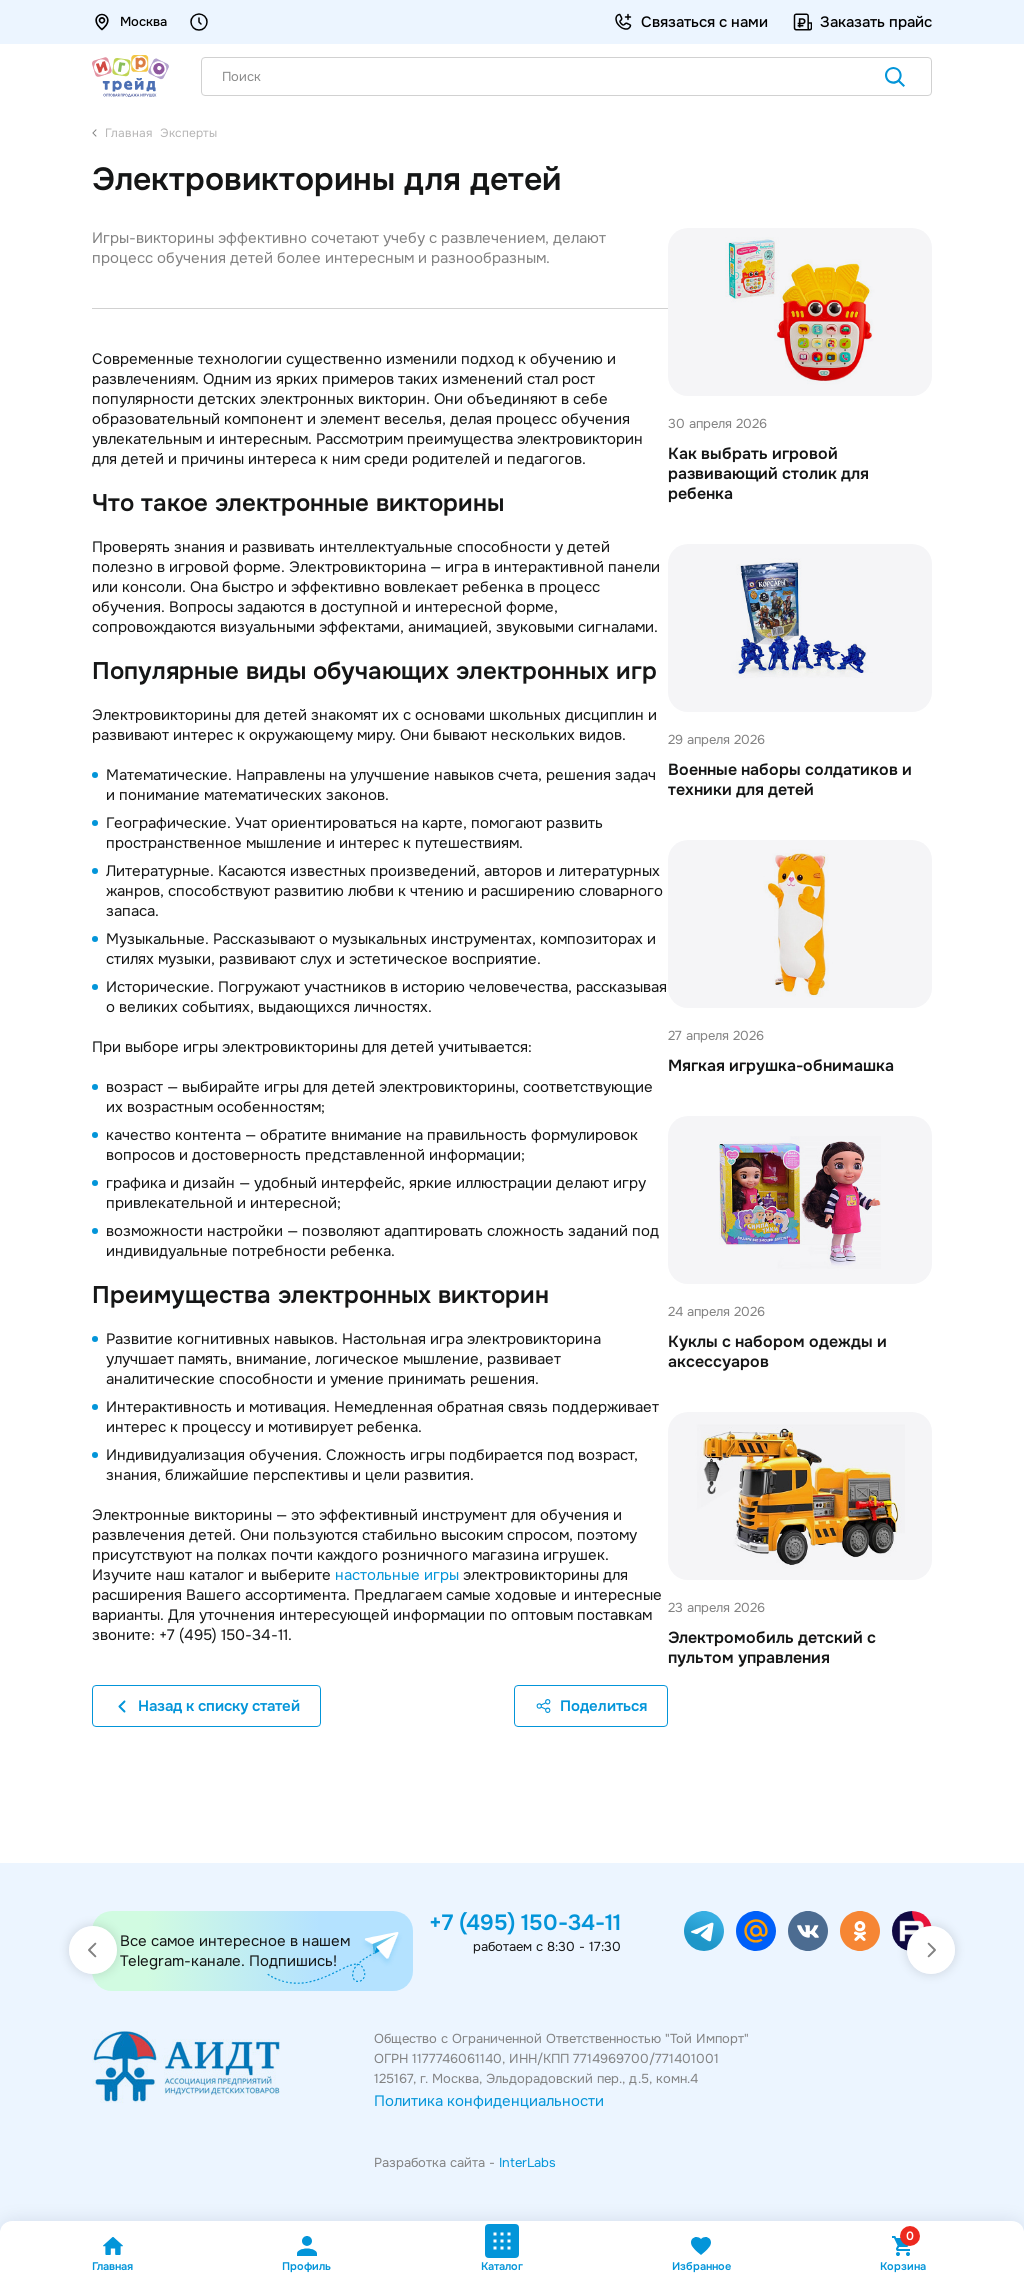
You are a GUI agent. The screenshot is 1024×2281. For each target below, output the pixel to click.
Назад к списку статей (206, 1706)
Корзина (903, 2253)
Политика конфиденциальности (489, 2101)
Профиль (306, 2253)
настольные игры (397, 1575)
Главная (112, 2253)
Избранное (701, 2253)
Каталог (502, 2248)
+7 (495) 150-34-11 (525, 1923)
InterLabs (527, 2162)
